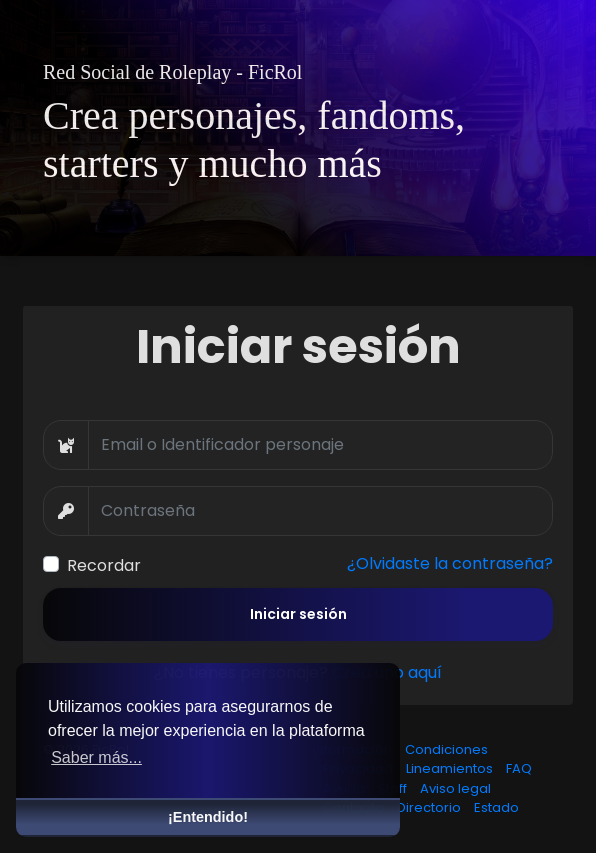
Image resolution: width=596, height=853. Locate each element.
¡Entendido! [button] (208, 817)
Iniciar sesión (298, 614)
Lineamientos (451, 768)
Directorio (430, 807)
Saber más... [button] (96, 757)
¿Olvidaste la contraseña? (450, 563)
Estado (496, 807)
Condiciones (446, 749)
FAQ (519, 768)
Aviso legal (455, 788)
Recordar (104, 565)
